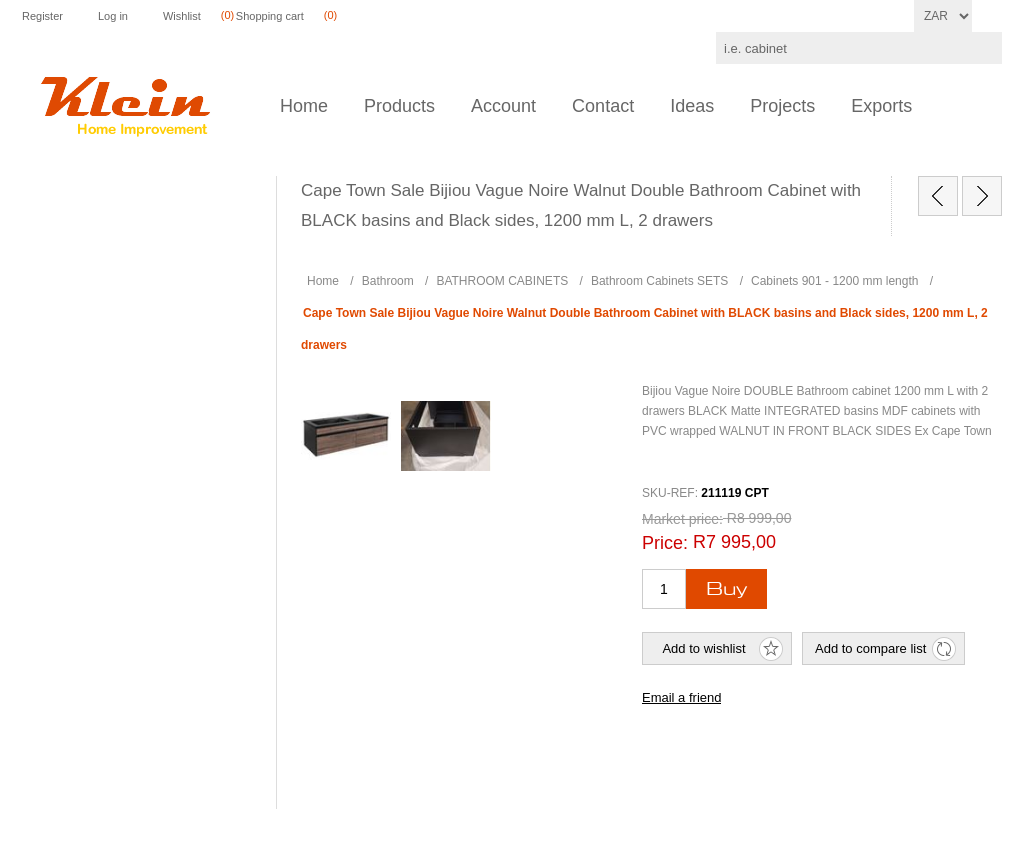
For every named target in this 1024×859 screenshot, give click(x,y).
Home (304, 106)
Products (399, 106)
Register (42, 16)
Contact (603, 106)
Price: (665, 543)
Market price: (682, 519)
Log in (113, 16)
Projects (782, 106)
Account (503, 106)
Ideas (692, 106)
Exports (881, 106)
